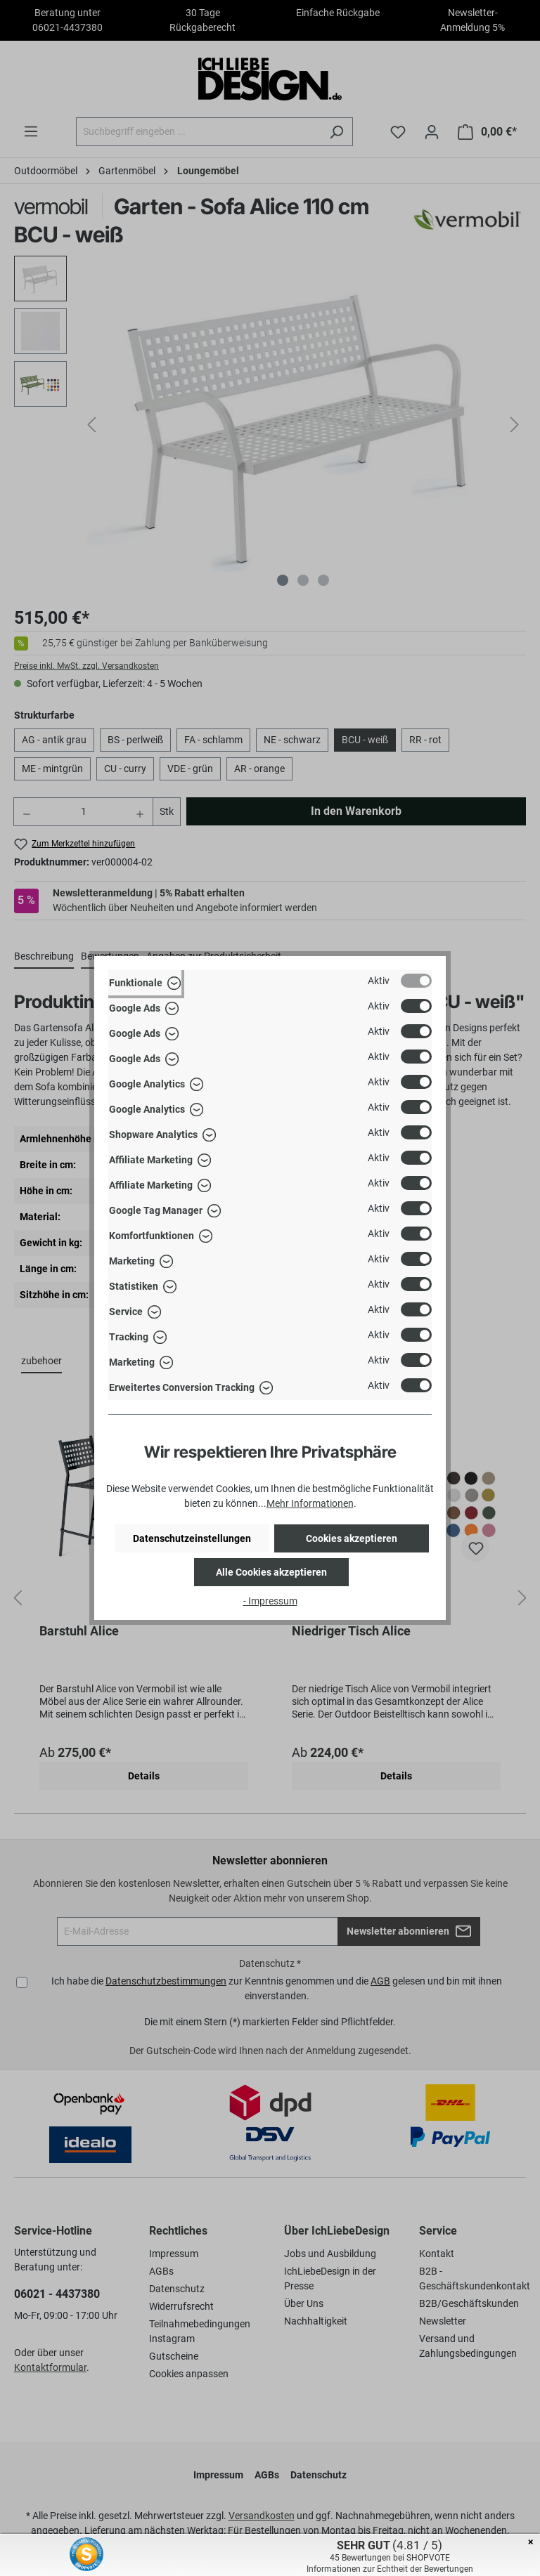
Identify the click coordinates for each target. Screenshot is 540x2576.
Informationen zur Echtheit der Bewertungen (390, 2569)
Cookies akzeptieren (351, 1538)
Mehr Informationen (310, 1503)
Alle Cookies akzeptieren (271, 1572)
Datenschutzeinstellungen (192, 1538)
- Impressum (270, 1601)
